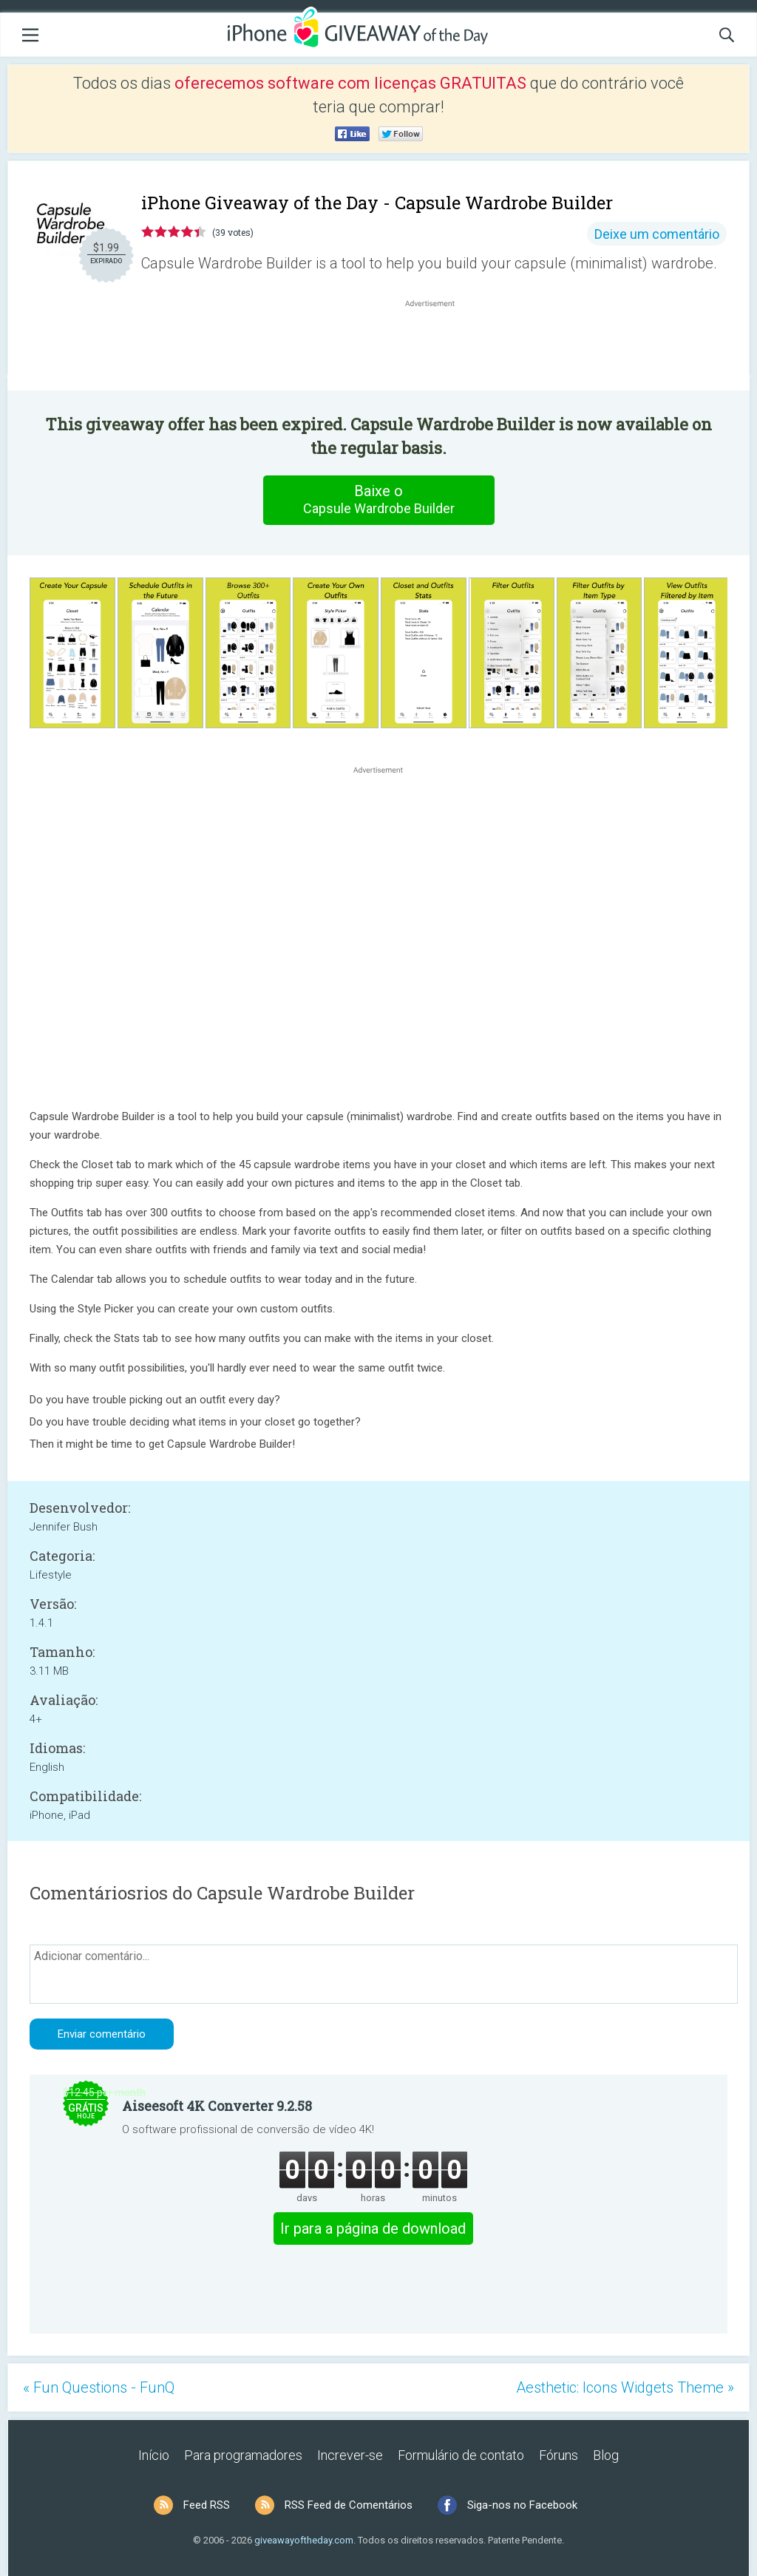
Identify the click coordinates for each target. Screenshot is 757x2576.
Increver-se (350, 2455)
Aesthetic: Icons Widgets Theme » (625, 2387)
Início (153, 2455)
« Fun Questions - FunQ (98, 2387)
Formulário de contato (461, 2455)
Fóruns (558, 2455)
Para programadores (243, 2455)
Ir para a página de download (373, 2228)
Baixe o (378, 500)
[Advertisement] (438, 346)
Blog (606, 2455)
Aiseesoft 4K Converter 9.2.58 (217, 2106)
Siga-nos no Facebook (522, 2505)
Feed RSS (206, 2505)
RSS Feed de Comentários (349, 2505)
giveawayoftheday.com (303, 2540)
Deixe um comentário (656, 234)
